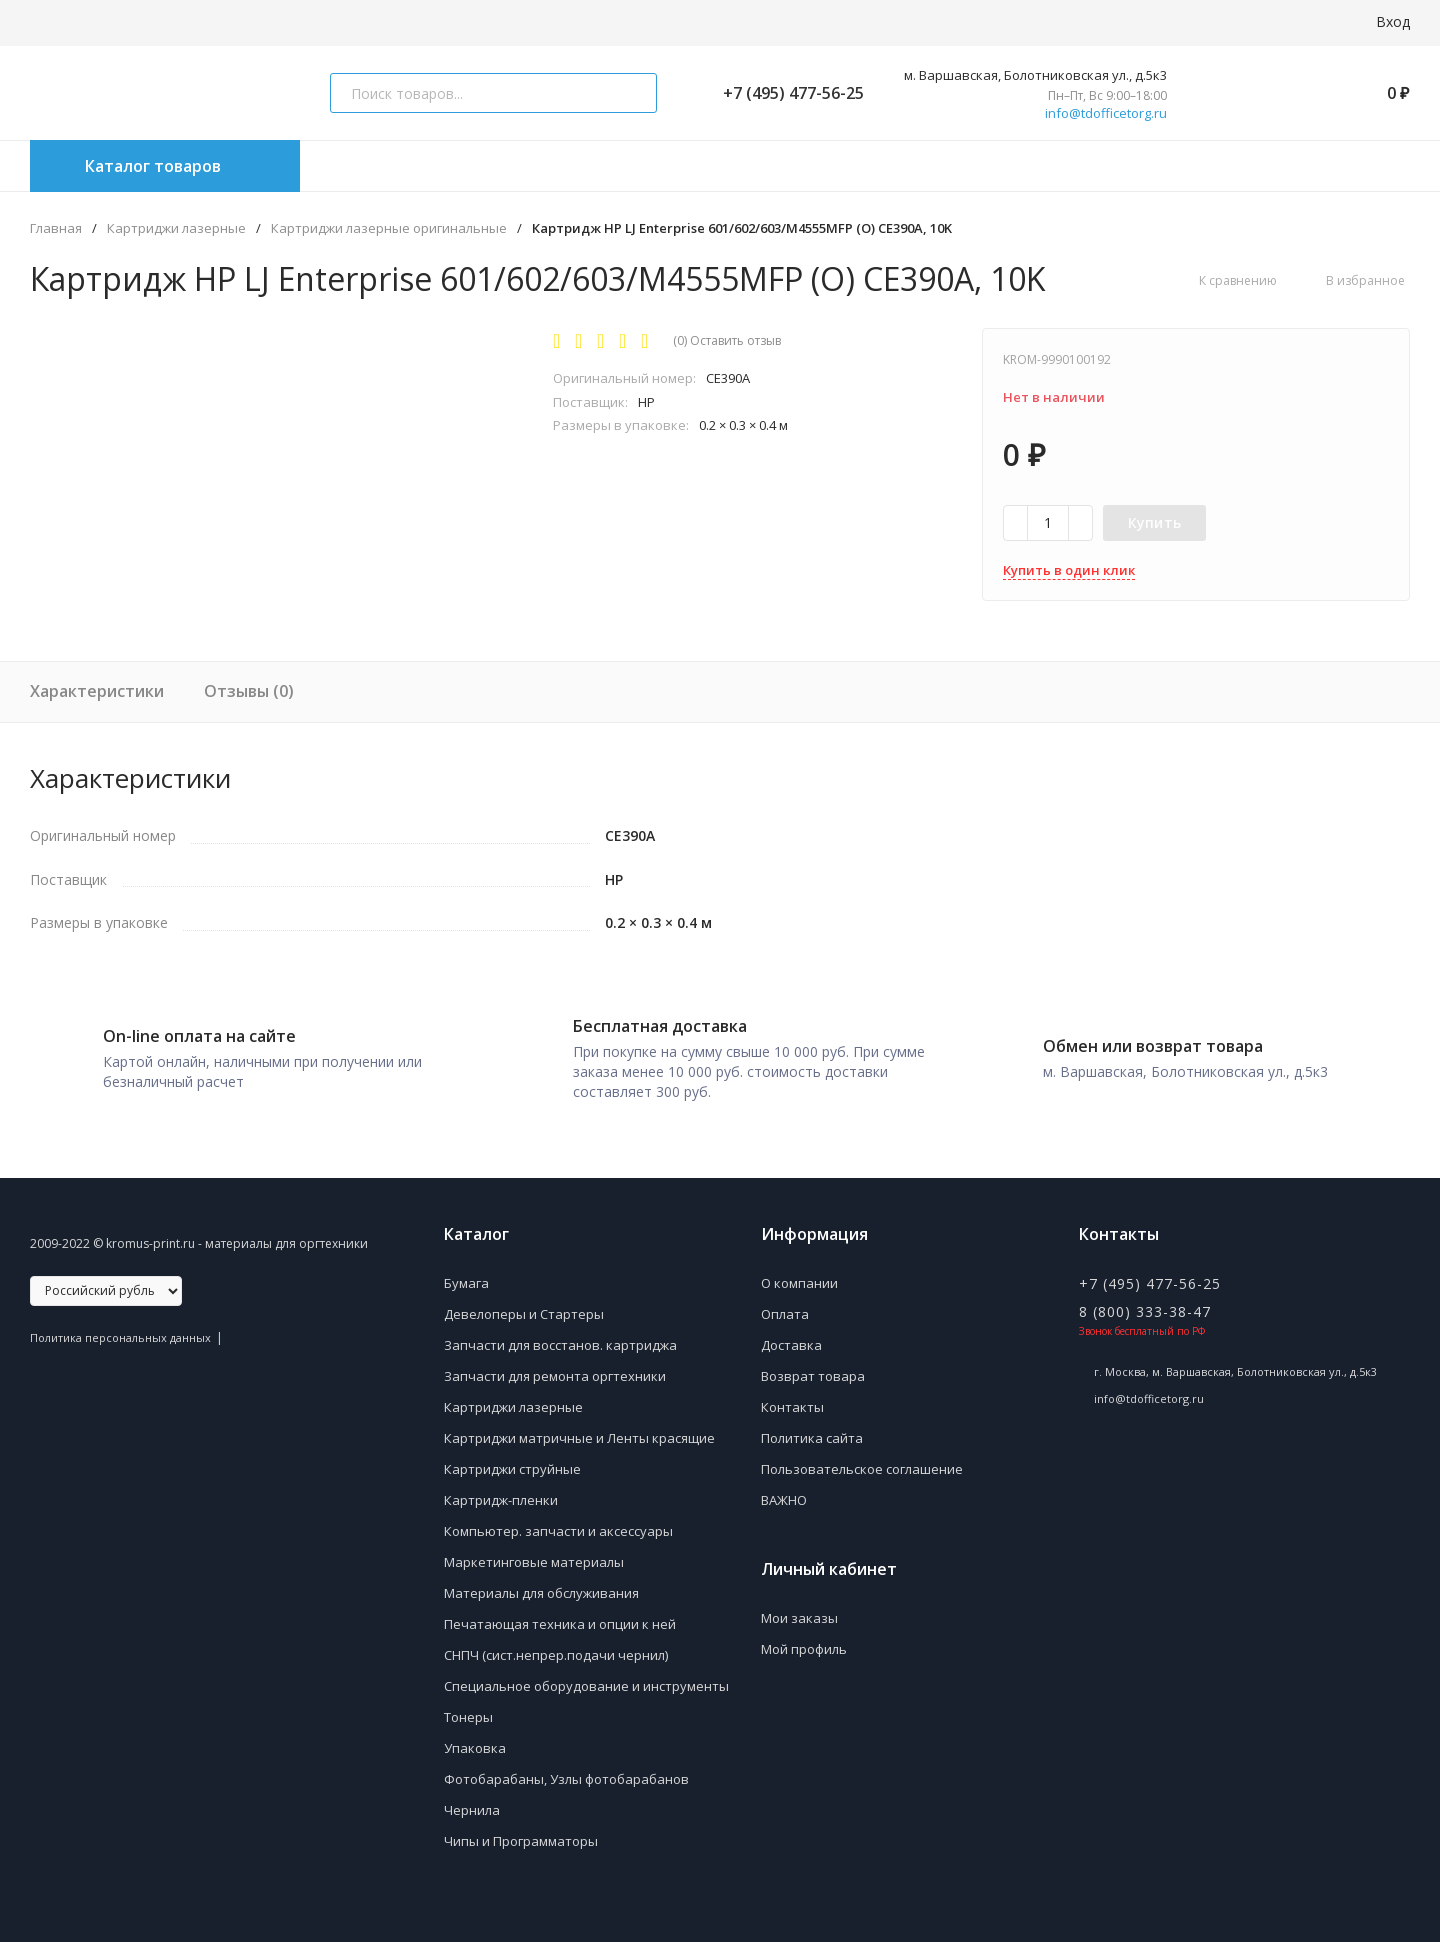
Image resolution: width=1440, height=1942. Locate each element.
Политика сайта (812, 1431)
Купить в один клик (1069, 570)
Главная (56, 228)
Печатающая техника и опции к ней (560, 1617)
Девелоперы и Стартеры (524, 1307)
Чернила (472, 1803)
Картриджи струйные (512, 1462)
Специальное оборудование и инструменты (586, 1679)
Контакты (792, 1400)
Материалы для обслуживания (541, 1586)
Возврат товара (813, 1369)
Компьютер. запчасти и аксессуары (558, 1524)
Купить (1155, 522)
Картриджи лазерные (176, 228)
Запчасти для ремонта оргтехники (555, 1369)
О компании (799, 1276)
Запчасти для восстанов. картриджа (560, 1338)
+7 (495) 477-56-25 (785, 93)
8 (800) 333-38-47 (1145, 1304)
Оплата (785, 1307)
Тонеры (468, 1710)
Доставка (791, 1338)
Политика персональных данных (120, 1330)
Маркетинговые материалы (534, 1555)
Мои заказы (799, 1611)
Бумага (466, 1276)
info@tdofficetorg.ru (1106, 113)
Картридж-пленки (501, 1493)
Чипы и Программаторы (521, 1834)
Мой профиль (804, 1642)
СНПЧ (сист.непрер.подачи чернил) (556, 1648)
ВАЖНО (784, 1493)
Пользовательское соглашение (862, 1462)
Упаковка (475, 1741)
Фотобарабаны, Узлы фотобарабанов (566, 1772)
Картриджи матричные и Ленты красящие (579, 1431)
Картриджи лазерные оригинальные (389, 228)
